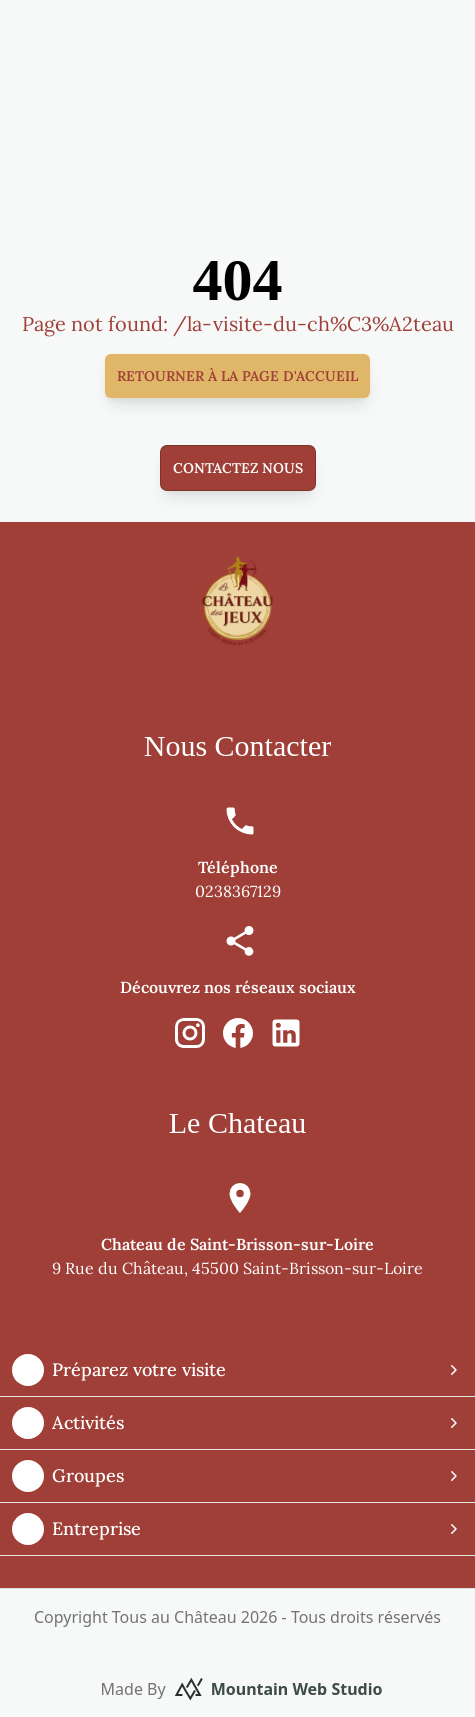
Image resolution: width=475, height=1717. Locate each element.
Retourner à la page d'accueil (237, 376)
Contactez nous (238, 468)
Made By (242, 1689)
